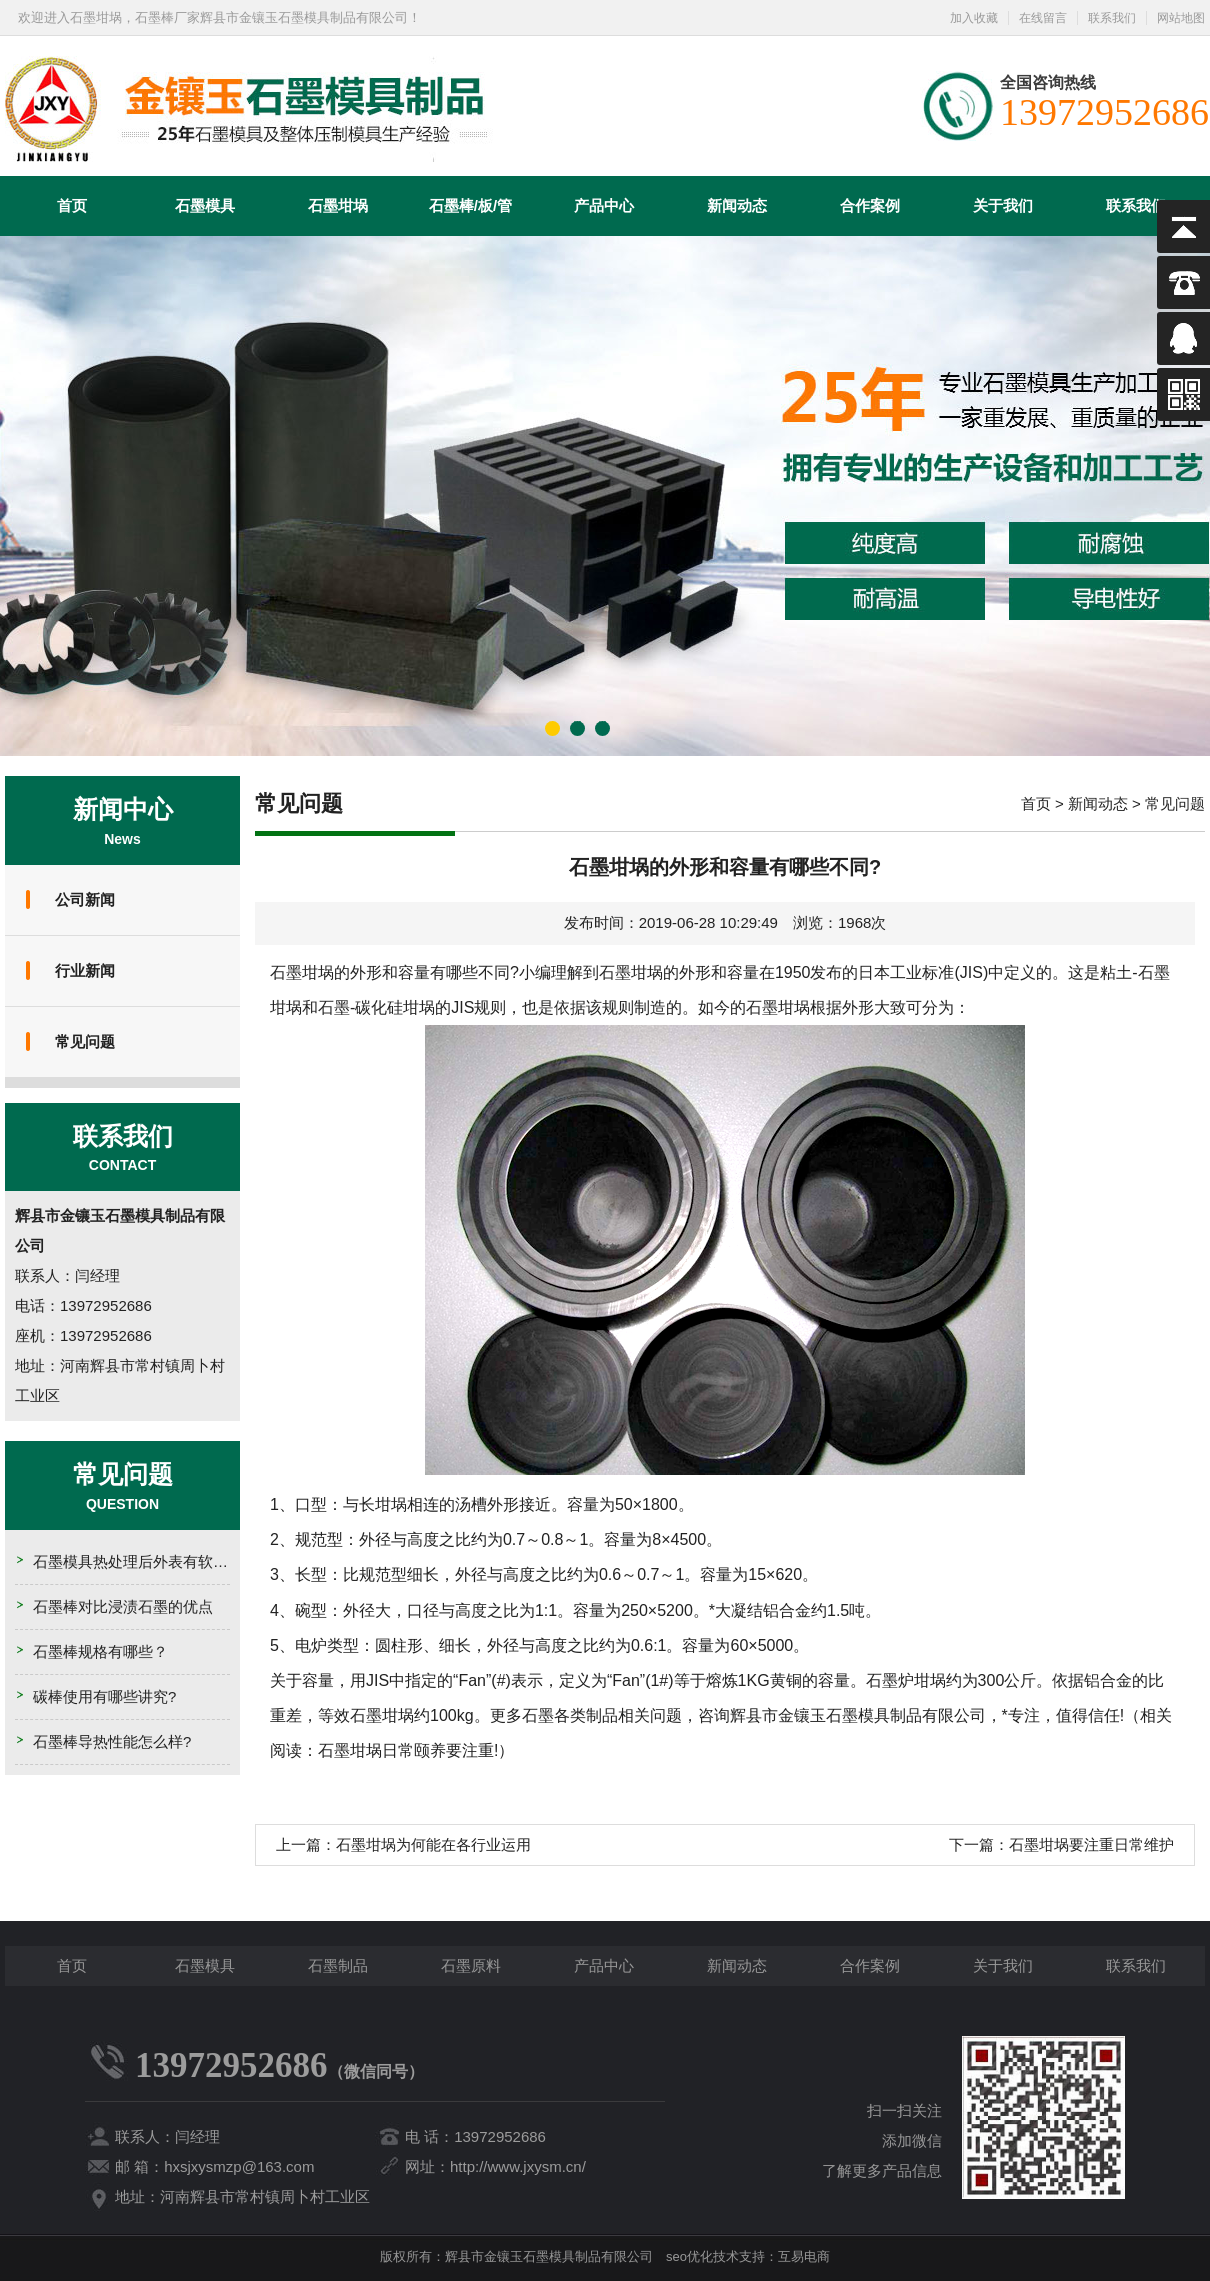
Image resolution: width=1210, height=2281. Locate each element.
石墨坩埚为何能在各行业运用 (433, 1844)
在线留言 (1043, 18)
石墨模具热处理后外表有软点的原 (145, 1561)
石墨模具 (205, 205)
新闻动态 (737, 205)
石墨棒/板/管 (470, 205)
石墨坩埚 (338, 205)
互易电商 (804, 2256)
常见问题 (85, 1041)
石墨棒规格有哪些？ (100, 1651)
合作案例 (870, 205)
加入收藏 (974, 18)
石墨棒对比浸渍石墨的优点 (123, 1606)
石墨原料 (471, 1965)
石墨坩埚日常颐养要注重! (408, 1750)
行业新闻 (85, 970)
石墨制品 (338, 1965)
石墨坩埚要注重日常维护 (1091, 1844)
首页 (72, 205)
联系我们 (1112, 18)
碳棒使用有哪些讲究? (104, 1696)
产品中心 (604, 205)
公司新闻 (85, 899)
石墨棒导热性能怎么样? (112, 1741)
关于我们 (1003, 205)
